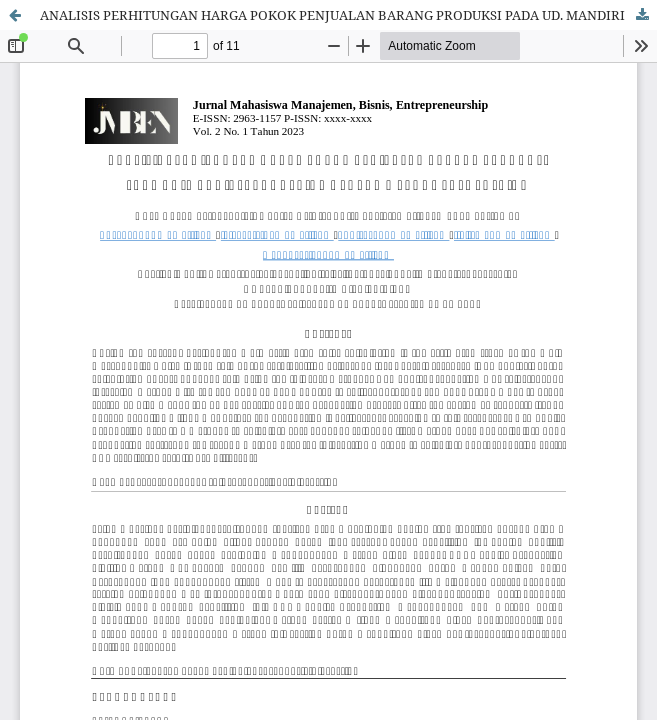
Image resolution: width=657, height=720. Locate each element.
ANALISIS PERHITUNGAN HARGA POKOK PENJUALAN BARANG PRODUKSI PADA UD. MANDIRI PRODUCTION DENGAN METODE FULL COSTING (348, 15)
